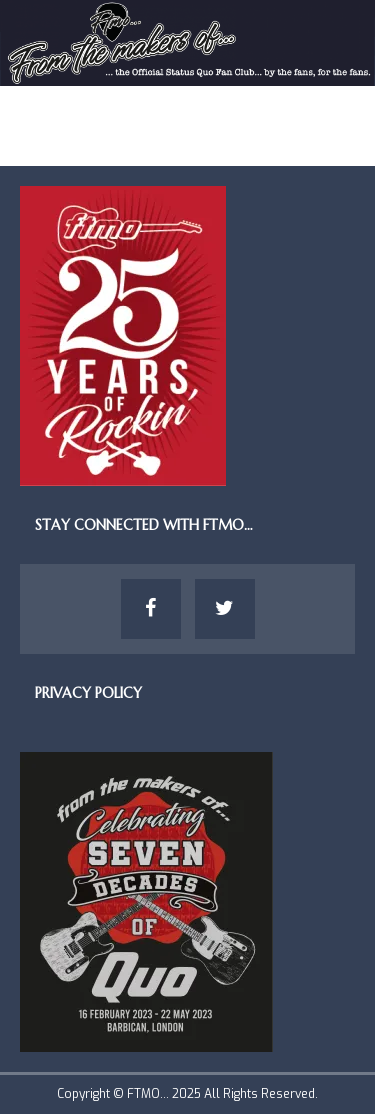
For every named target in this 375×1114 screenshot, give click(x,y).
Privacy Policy (88, 693)
